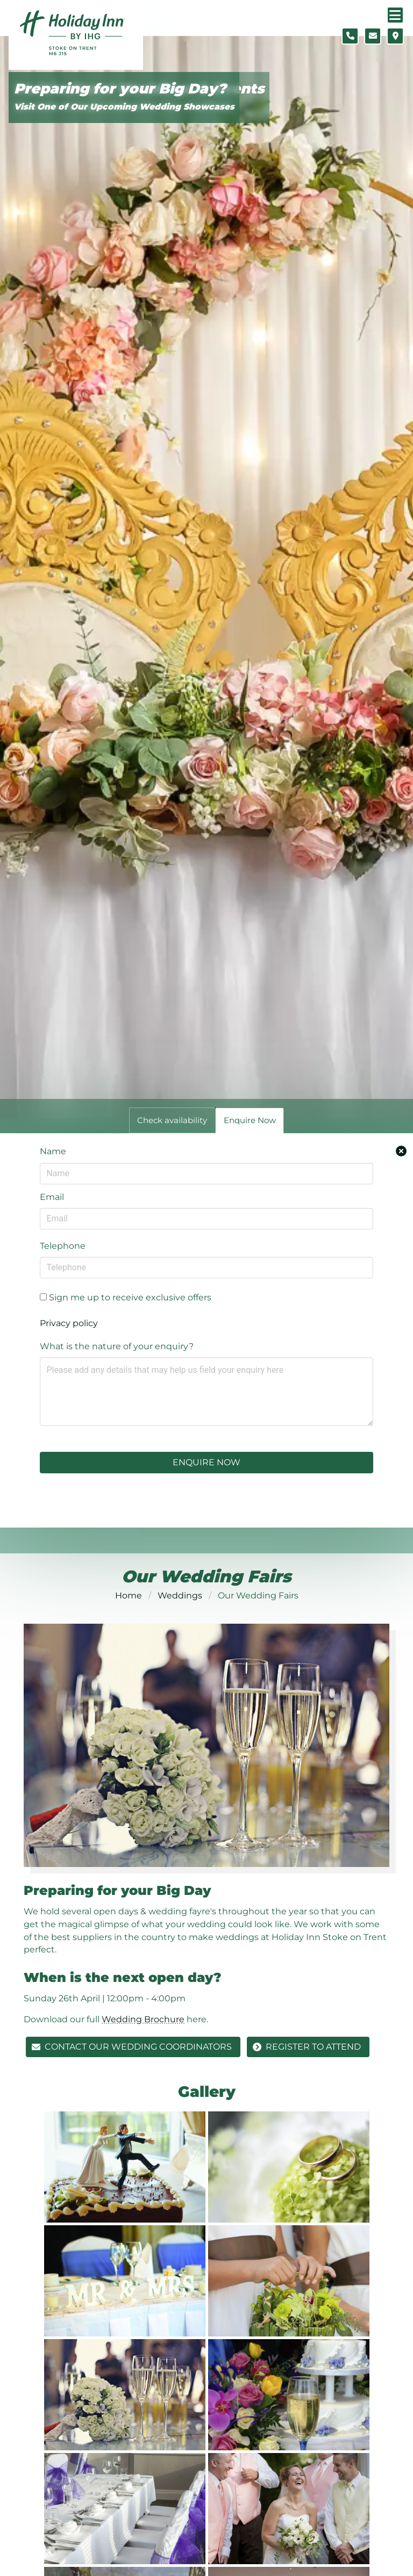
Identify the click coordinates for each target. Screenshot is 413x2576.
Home (128, 1595)
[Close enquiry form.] (401, 1151)
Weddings (180, 1595)
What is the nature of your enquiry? (117, 1346)
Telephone (63, 1246)
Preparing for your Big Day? (120, 89)
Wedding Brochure (143, 2019)
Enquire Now (206, 1462)
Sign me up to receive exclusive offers (125, 1297)
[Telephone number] (350, 36)
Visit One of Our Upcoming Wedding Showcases (124, 107)
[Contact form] (372, 36)
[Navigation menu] (395, 15)
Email (52, 1197)
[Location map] (395, 36)
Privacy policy (69, 1323)
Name (53, 1151)
